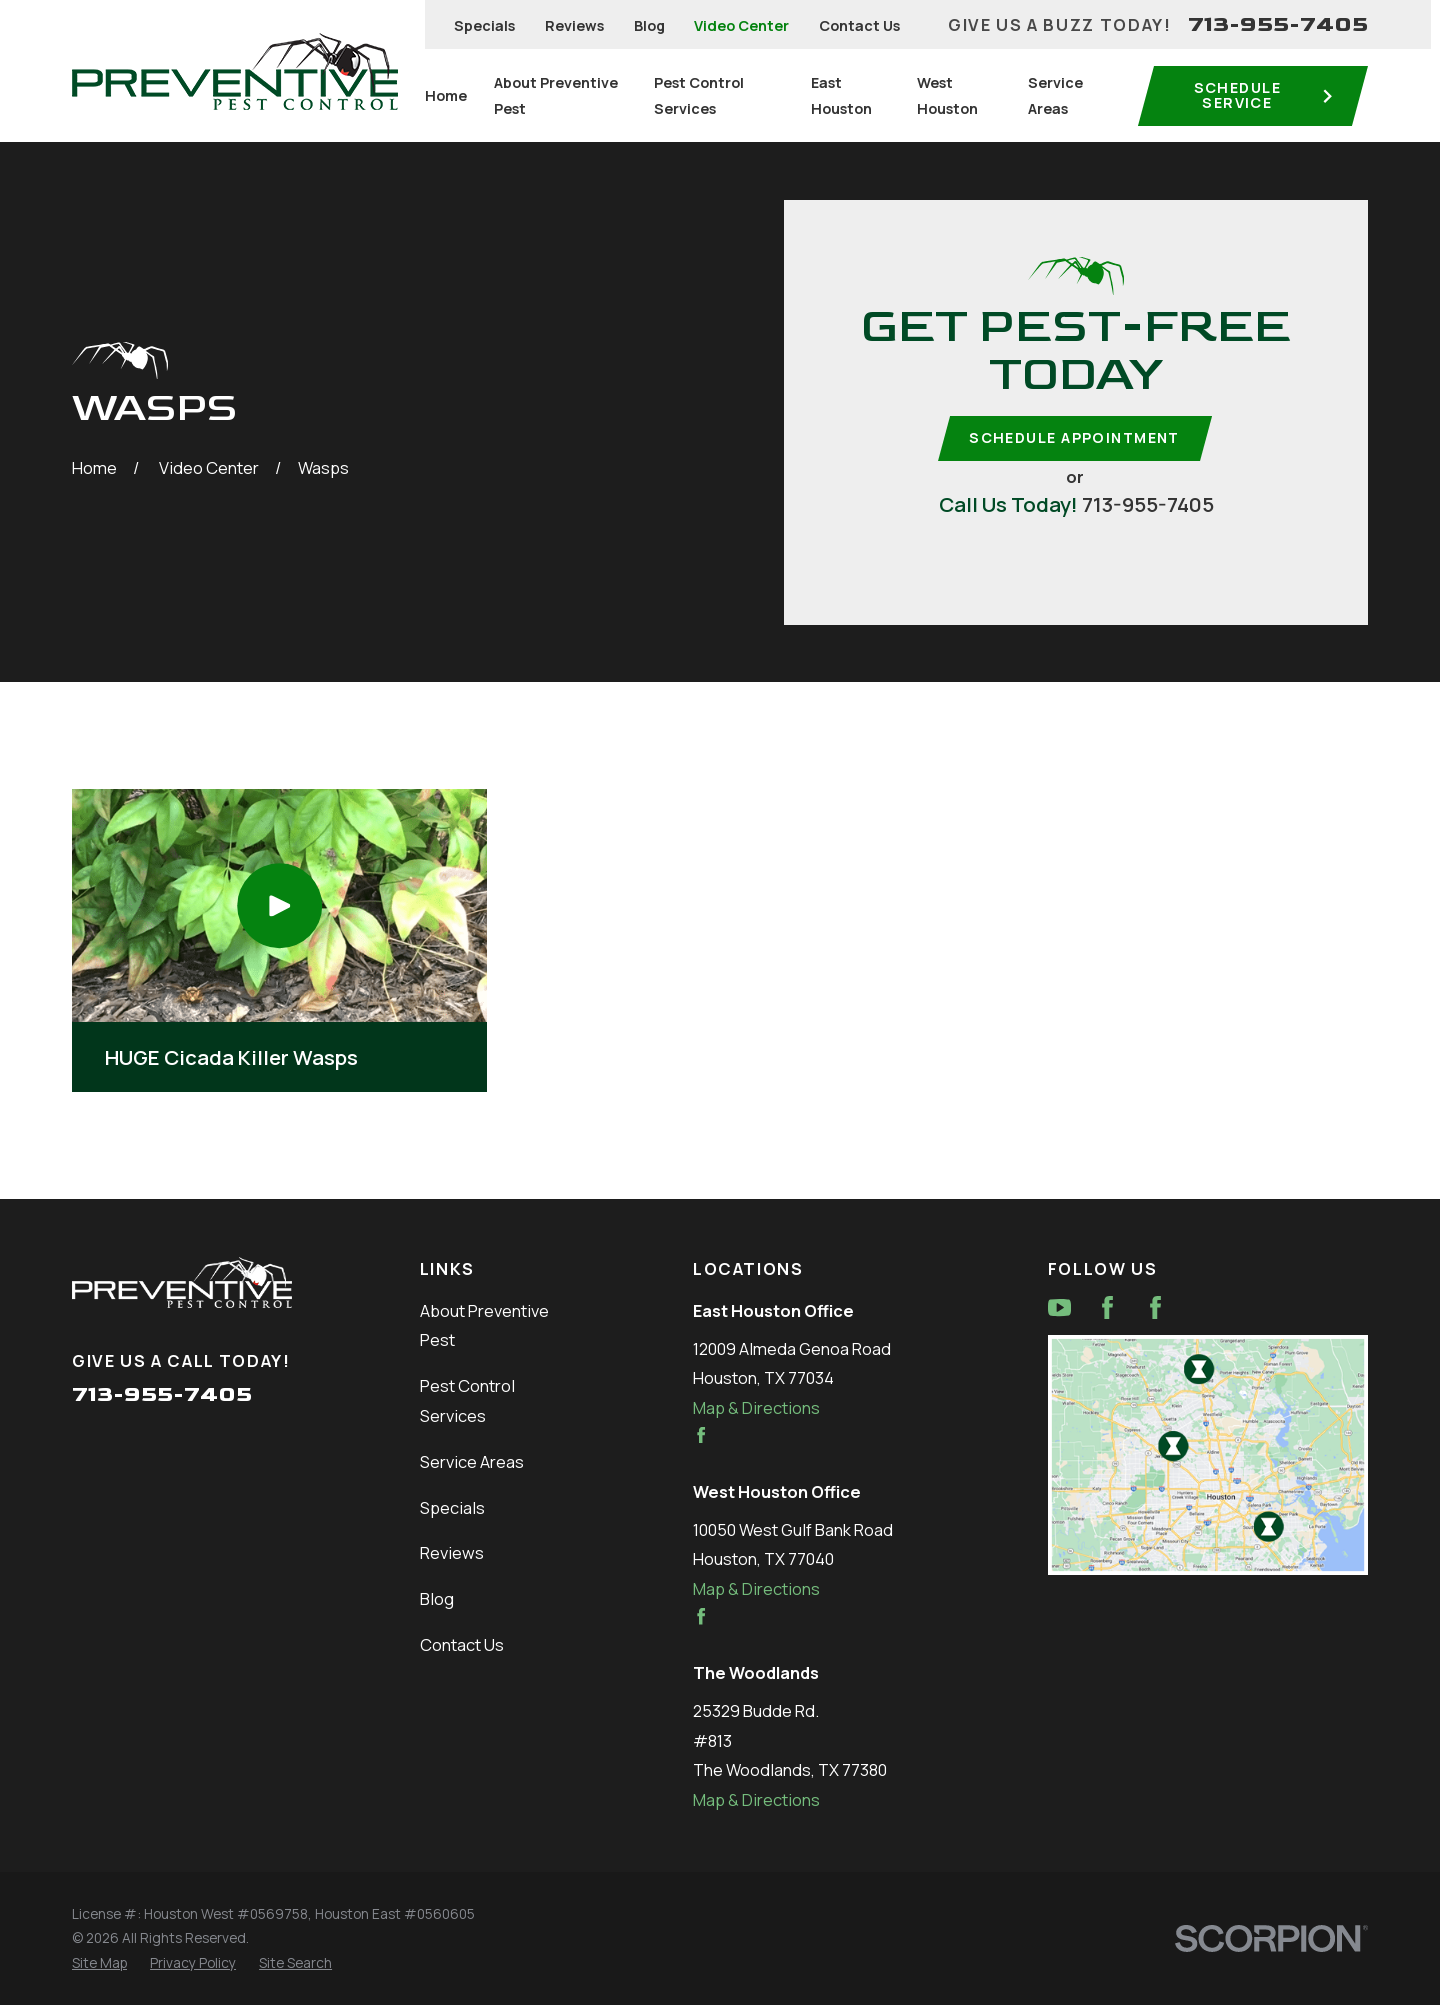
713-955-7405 (1278, 25)
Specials (484, 25)
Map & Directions (756, 1407)
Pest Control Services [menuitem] (699, 95)
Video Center (741, 25)
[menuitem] (99, 1963)
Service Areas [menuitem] (1055, 95)
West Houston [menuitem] (947, 95)
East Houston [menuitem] (841, 95)
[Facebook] (1107, 1307)
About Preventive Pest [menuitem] (556, 95)
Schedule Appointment (1074, 437)
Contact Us (859, 25)
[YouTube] (1059, 1307)
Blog (649, 25)
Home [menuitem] (446, 95)
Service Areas (472, 1461)
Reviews (574, 25)
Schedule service (1264, 94)
